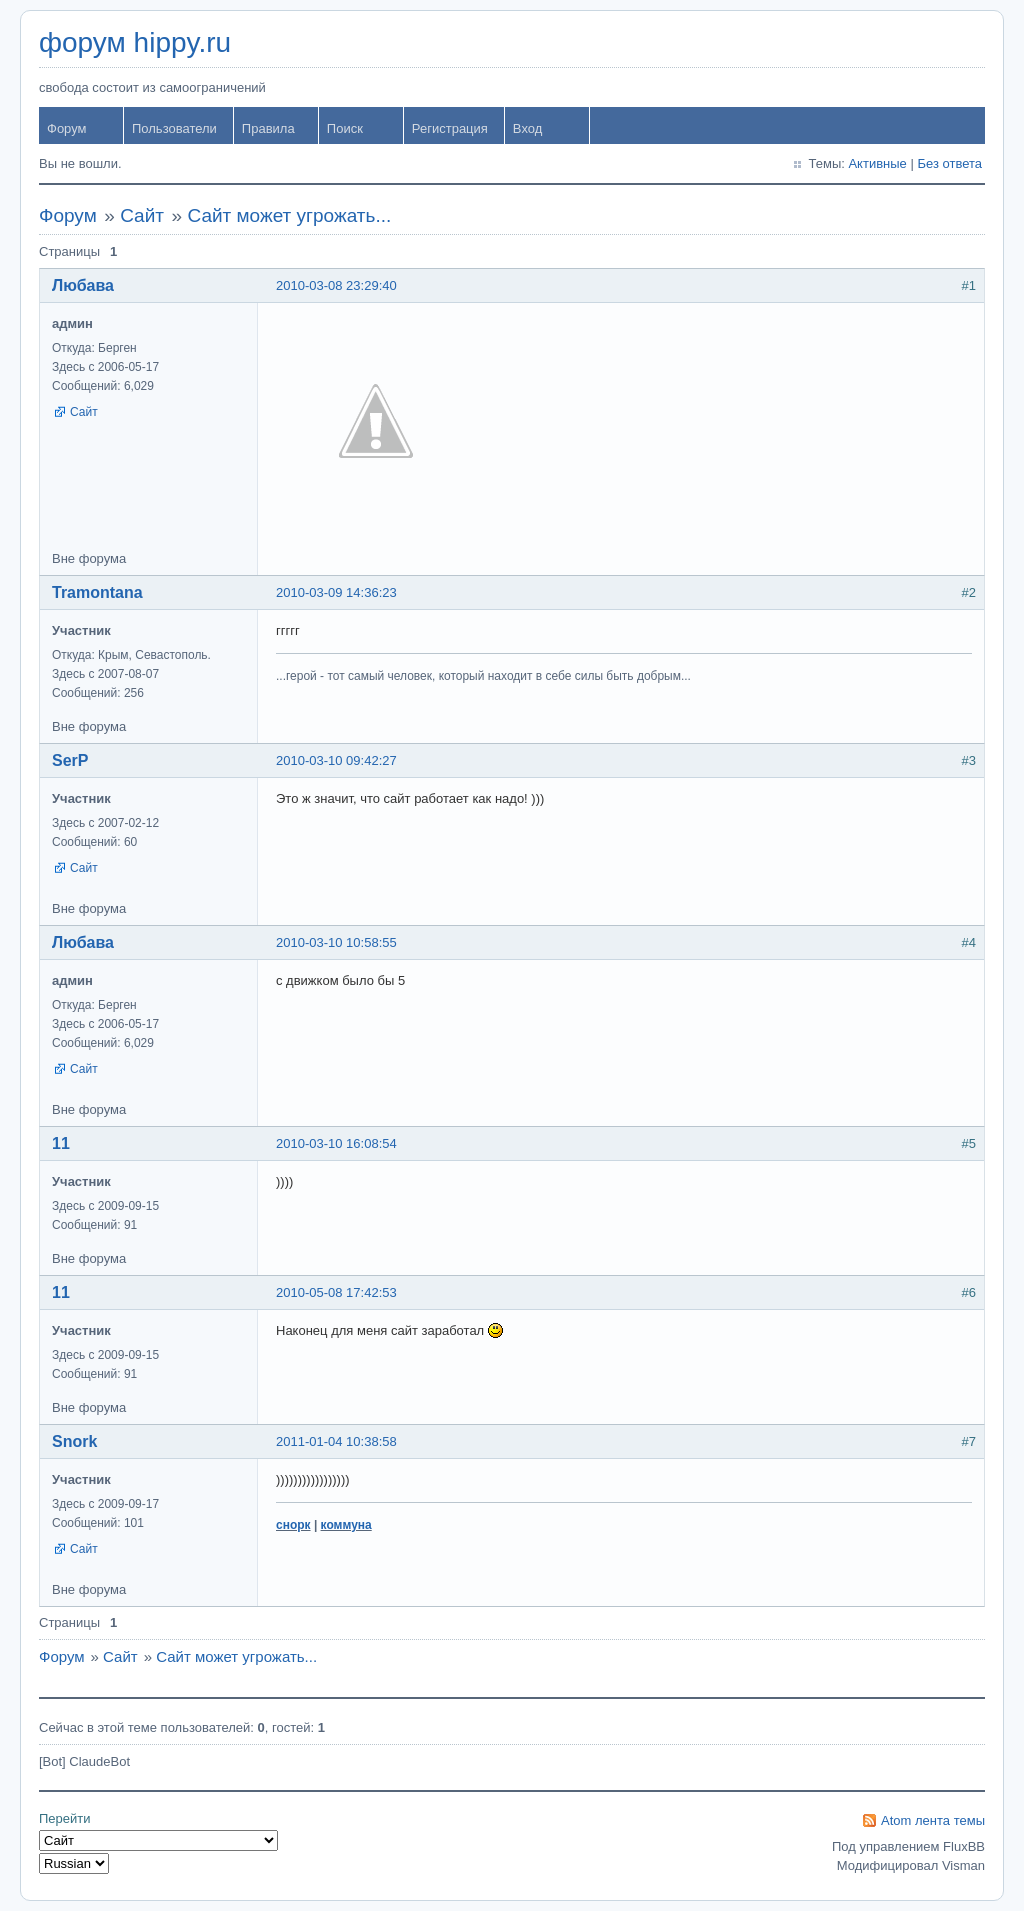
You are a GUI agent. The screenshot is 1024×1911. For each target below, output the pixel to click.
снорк (293, 1525)
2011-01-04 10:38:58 (336, 1441)
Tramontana (97, 592)
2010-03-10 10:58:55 (336, 942)
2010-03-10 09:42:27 (336, 760)
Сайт (142, 215)
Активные (877, 163)
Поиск (345, 128)
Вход (527, 128)
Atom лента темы (933, 1820)
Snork (74, 1441)
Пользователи (174, 128)
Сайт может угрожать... (289, 215)
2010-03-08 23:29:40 (336, 285)
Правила (268, 128)
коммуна (346, 1525)
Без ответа (949, 163)
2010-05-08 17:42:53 (336, 1292)
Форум (67, 128)
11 (61, 1143)
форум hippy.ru (135, 42)
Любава (83, 285)
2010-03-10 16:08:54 (336, 1143)
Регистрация (450, 128)
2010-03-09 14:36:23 (336, 592)
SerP (70, 760)
